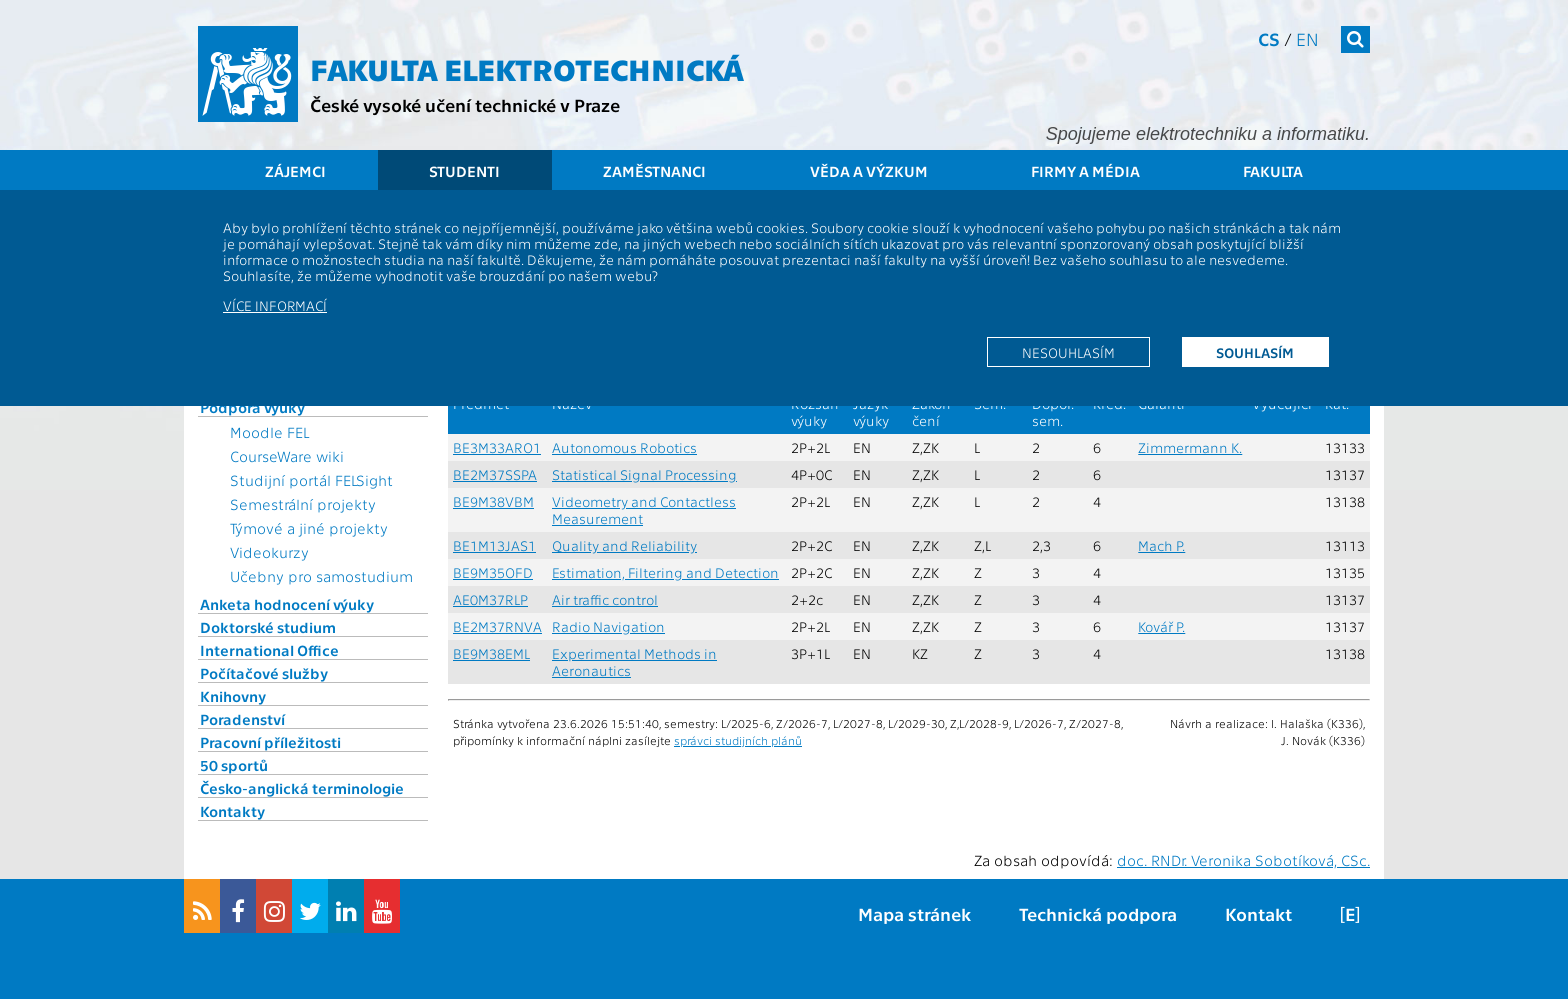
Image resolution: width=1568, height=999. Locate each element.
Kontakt (1258, 913)
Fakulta (1273, 171)
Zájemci (295, 171)
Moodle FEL (269, 432)
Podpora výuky (252, 407)
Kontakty (232, 811)
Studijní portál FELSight (311, 480)
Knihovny (233, 696)
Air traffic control (605, 599)
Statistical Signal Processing (644, 474)
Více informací (275, 305)
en (1307, 38)
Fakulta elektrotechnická (527, 68)
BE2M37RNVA (497, 626)
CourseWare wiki (287, 456)
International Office (269, 650)
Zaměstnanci (654, 171)
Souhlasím (1255, 352)
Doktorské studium (268, 627)
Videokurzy (269, 552)
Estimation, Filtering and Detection (665, 572)
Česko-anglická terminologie (302, 788)
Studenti (464, 171)
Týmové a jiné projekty (309, 528)
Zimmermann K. (1190, 447)
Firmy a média (1085, 171)
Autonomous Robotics (624, 447)
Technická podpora (1098, 913)
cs (1269, 38)
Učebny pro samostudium (321, 576)
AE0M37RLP (490, 599)
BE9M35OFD (493, 572)
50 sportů (234, 765)
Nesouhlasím (1068, 352)
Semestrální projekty (303, 504)
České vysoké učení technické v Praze (465, 104)
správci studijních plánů (738, 740)
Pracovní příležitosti (270, 742)
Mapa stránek (914, 913)
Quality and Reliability (624, 545)
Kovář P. (1161, 626)
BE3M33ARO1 (497, 447)
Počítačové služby (264, 673)
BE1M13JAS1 (494, 545)
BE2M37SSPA (495, 474)
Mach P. (1161, 545)
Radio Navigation (608, 626)
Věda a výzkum (869, 171)
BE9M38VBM (493, 501)
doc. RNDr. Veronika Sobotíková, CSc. (1243, 860)
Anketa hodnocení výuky (287, 604)
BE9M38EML (491, 653)
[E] (1350, 913)
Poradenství (242, 719)
